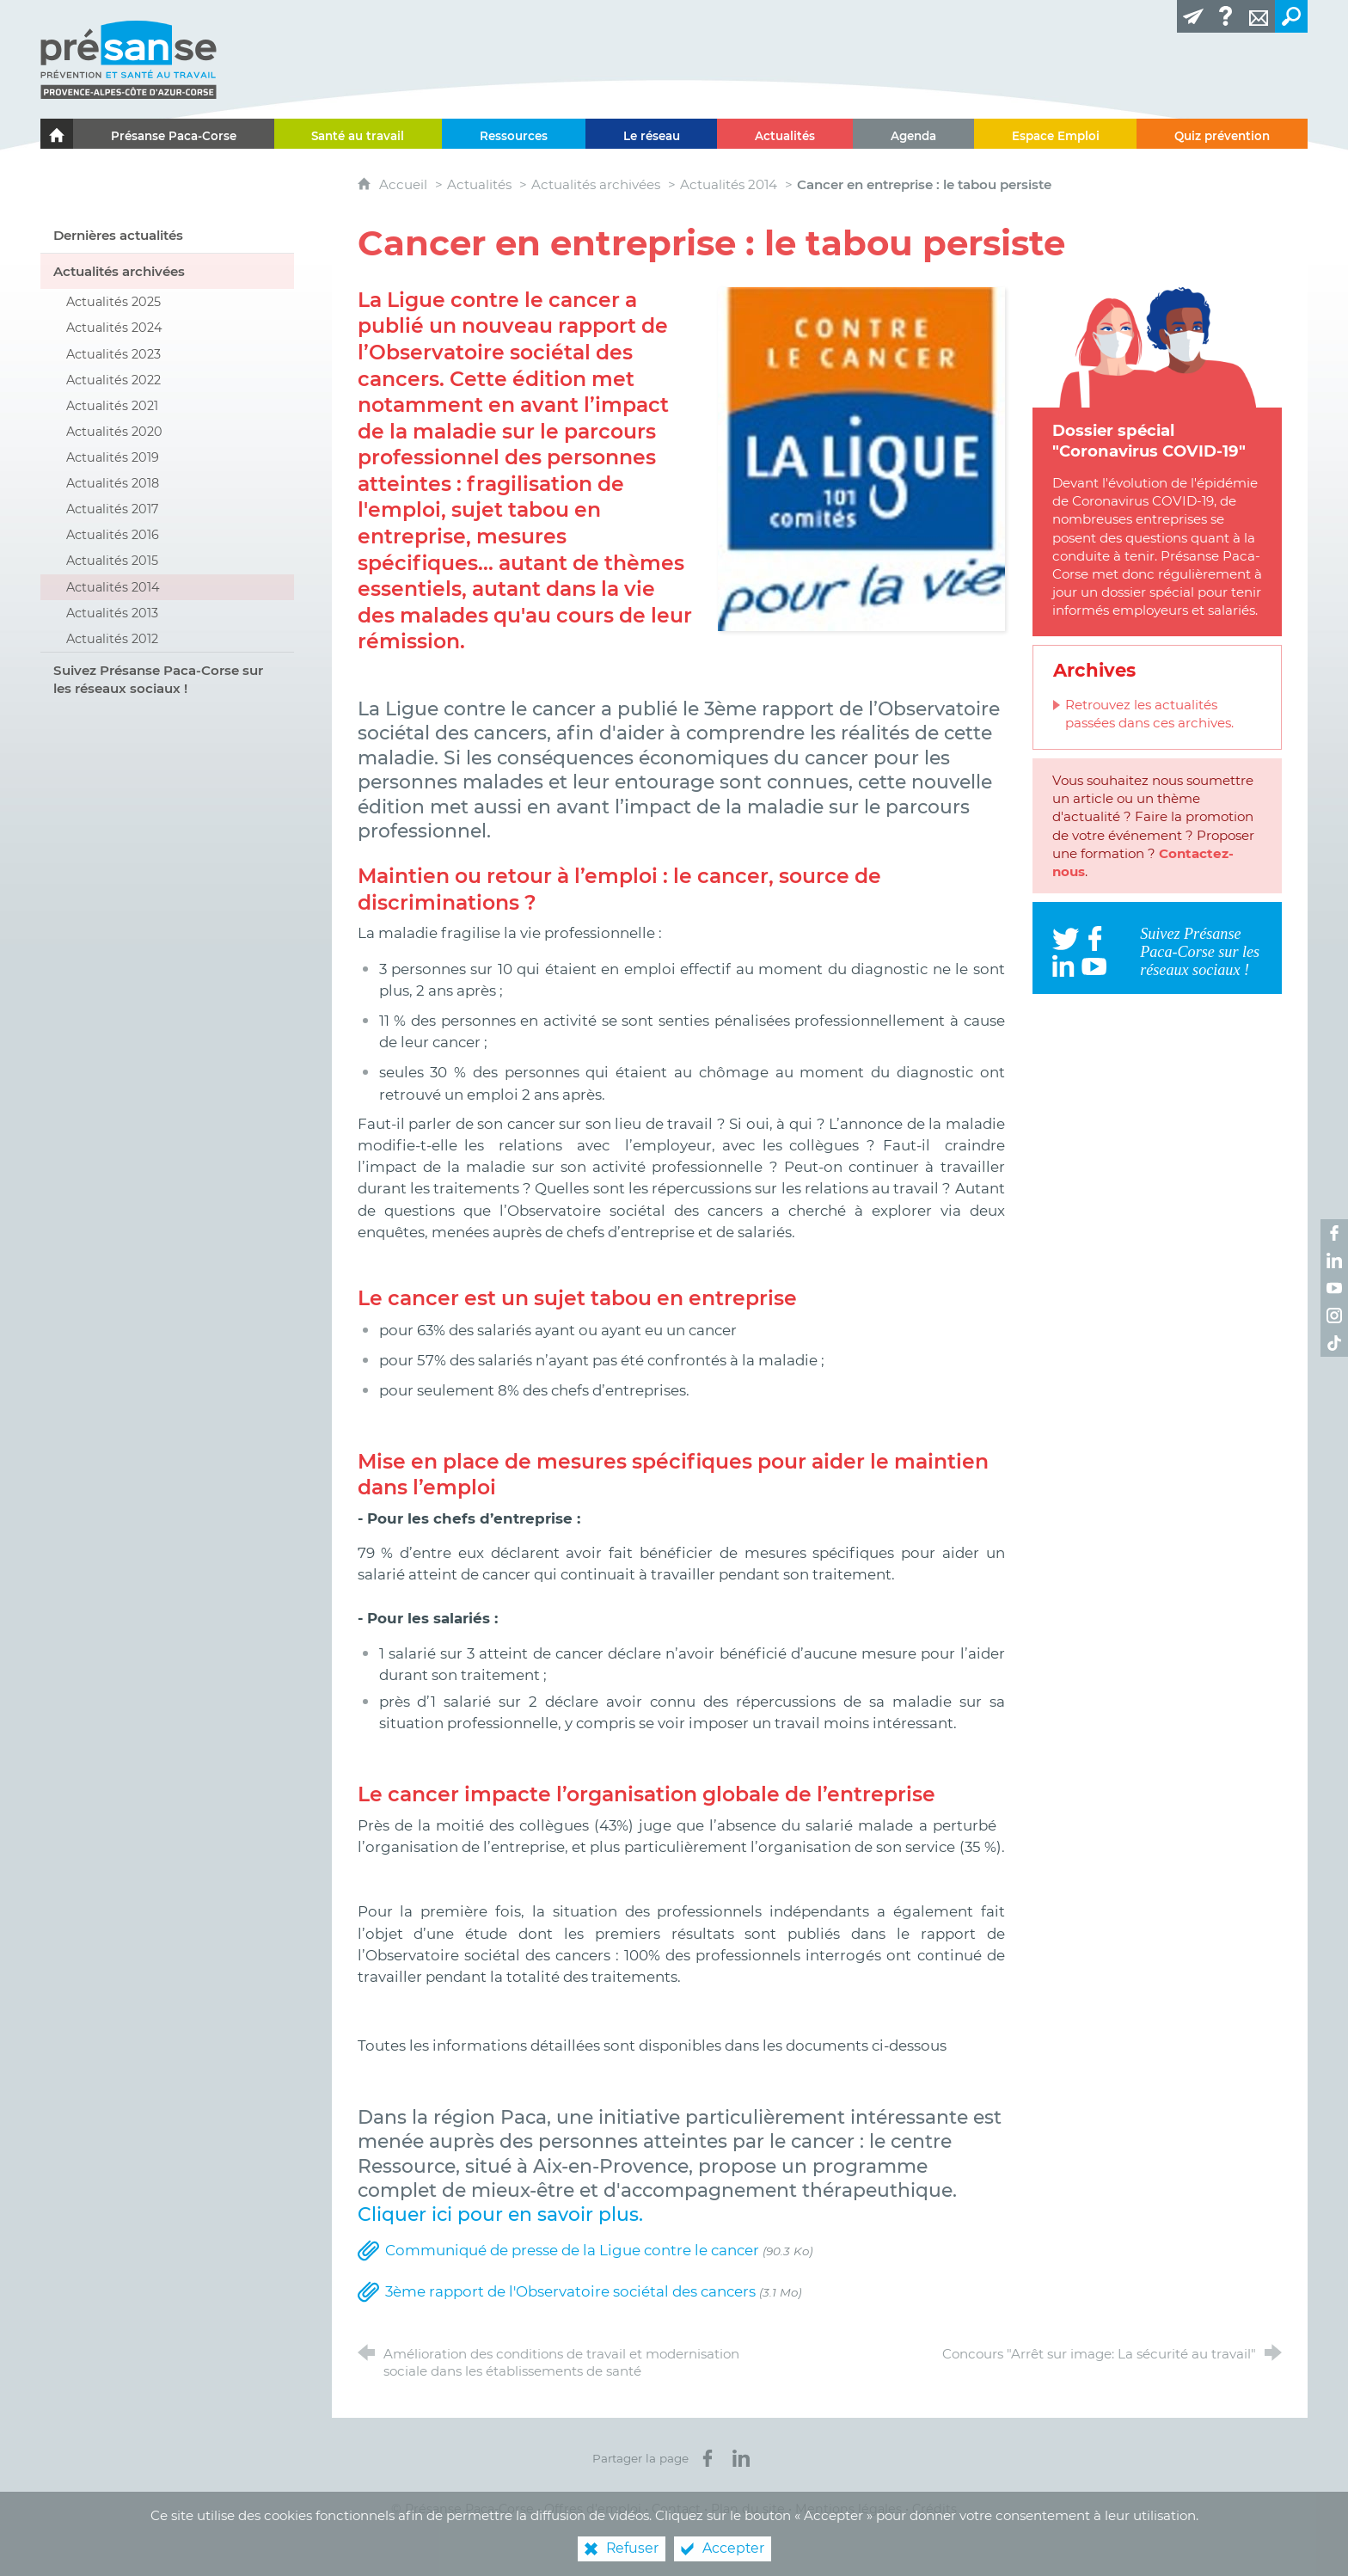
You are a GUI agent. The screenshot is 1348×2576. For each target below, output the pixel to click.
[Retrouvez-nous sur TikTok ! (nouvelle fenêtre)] (1334, 1343)
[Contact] (1258, 16)
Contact (676, 2509)
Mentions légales (848, 2509)
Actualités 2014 (728, 184)
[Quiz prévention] (1222, 134)
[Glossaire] (1226, 16)
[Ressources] (513, 134)
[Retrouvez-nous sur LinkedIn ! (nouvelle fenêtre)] (1334, 1260)
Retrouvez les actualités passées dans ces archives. (1149, 713)
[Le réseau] (651, 134)
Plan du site (748, 2509)
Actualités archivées (595, 184)
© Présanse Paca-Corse (462, 2509)
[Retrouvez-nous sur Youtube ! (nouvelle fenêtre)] (1334, 1288)
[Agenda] (913, 134)
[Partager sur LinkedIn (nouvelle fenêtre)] (741, 2458)
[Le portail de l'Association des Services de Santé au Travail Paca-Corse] (56, 134)
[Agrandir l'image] (861, 457)
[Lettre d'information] (1193, 16)
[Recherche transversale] (1291, 16)
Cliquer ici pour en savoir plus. (500, 2214)
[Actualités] (785, 134)
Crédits (934, 2509)
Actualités (479, 184)
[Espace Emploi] (1055, 134)
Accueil (405, 184)
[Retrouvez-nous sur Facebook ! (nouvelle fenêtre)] (1334, 1233)
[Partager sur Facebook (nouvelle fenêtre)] (707, 2458)
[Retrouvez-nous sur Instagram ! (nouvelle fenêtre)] (1334, 1315)
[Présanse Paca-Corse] (173, 134)
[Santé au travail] (358, 134)
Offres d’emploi (592, 2509)
